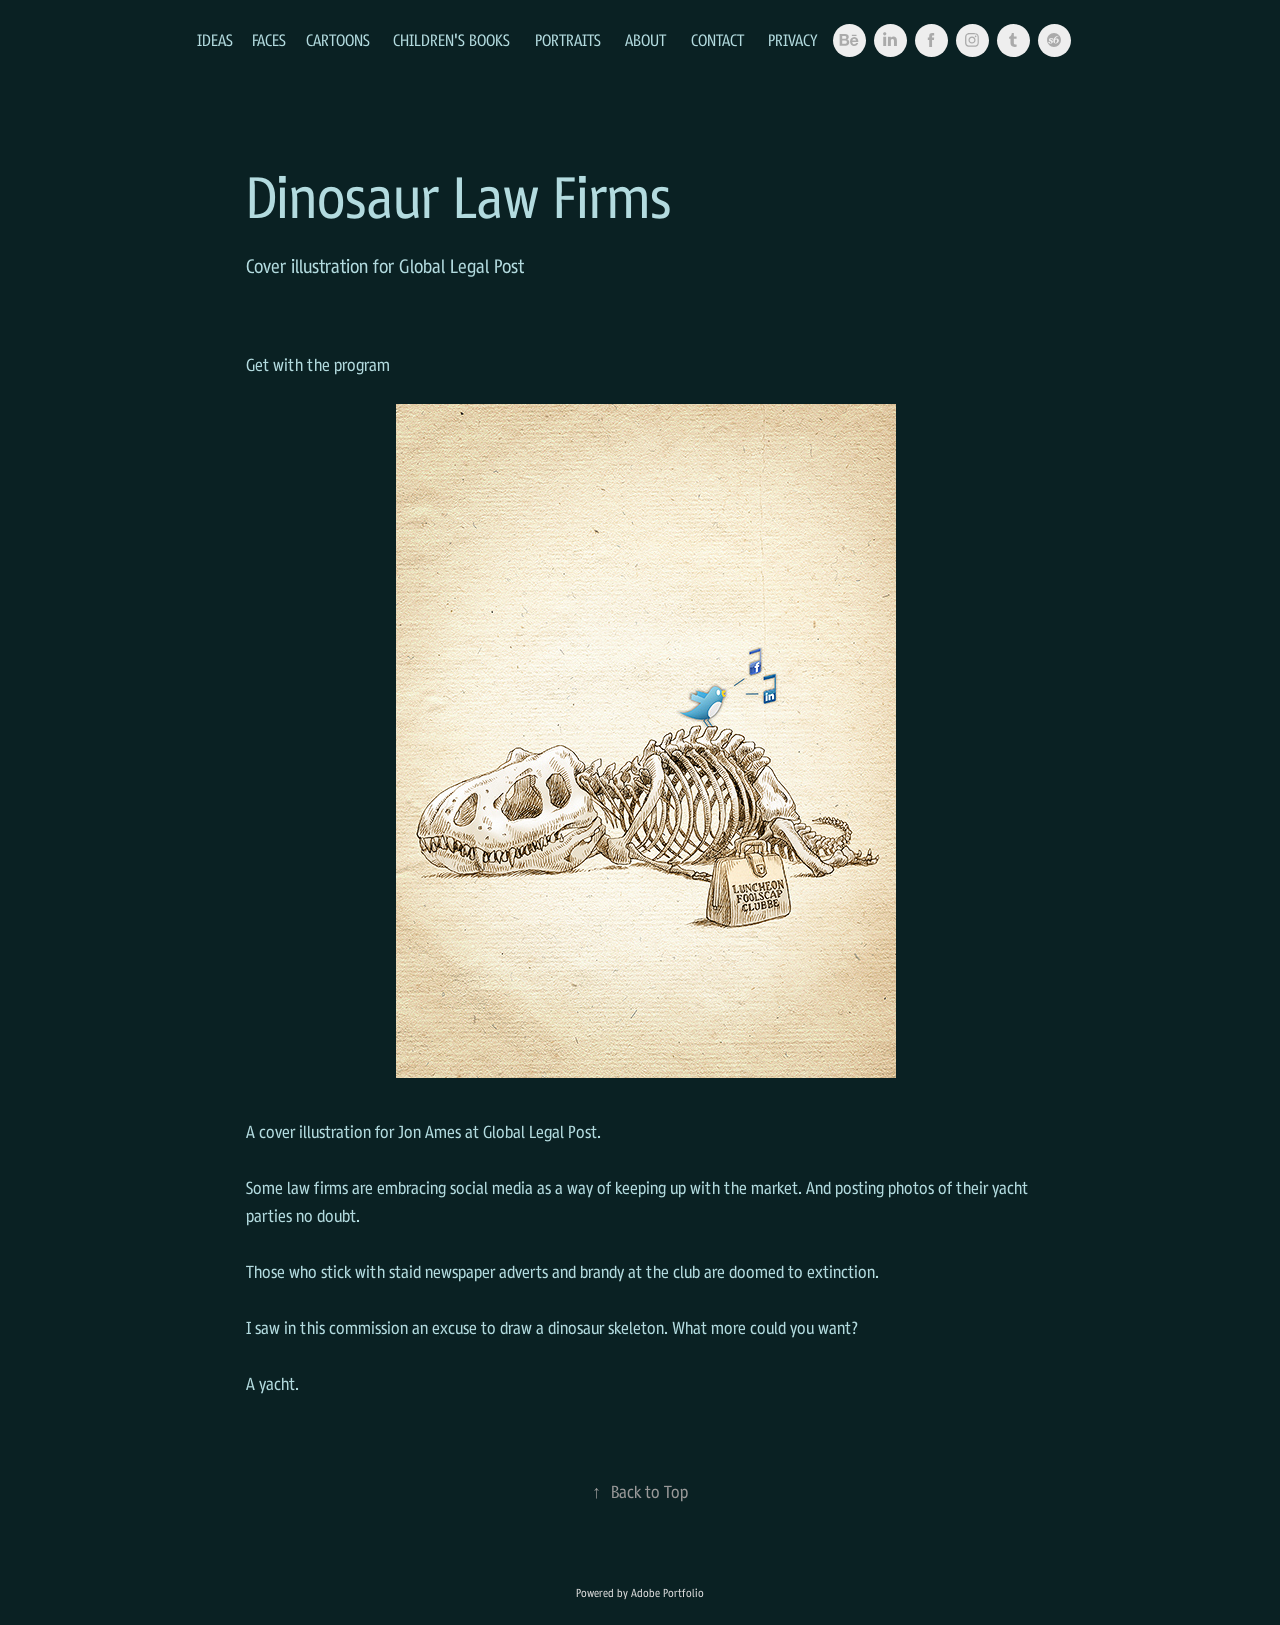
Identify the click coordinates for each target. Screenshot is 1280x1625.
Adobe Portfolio (667, 1593)
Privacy (793, 40)
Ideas (215, 40)
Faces (269, 40)
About (645, 40)
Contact (717, 40)
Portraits (568, 40)
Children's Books (451, 40)
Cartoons (338, 40)
